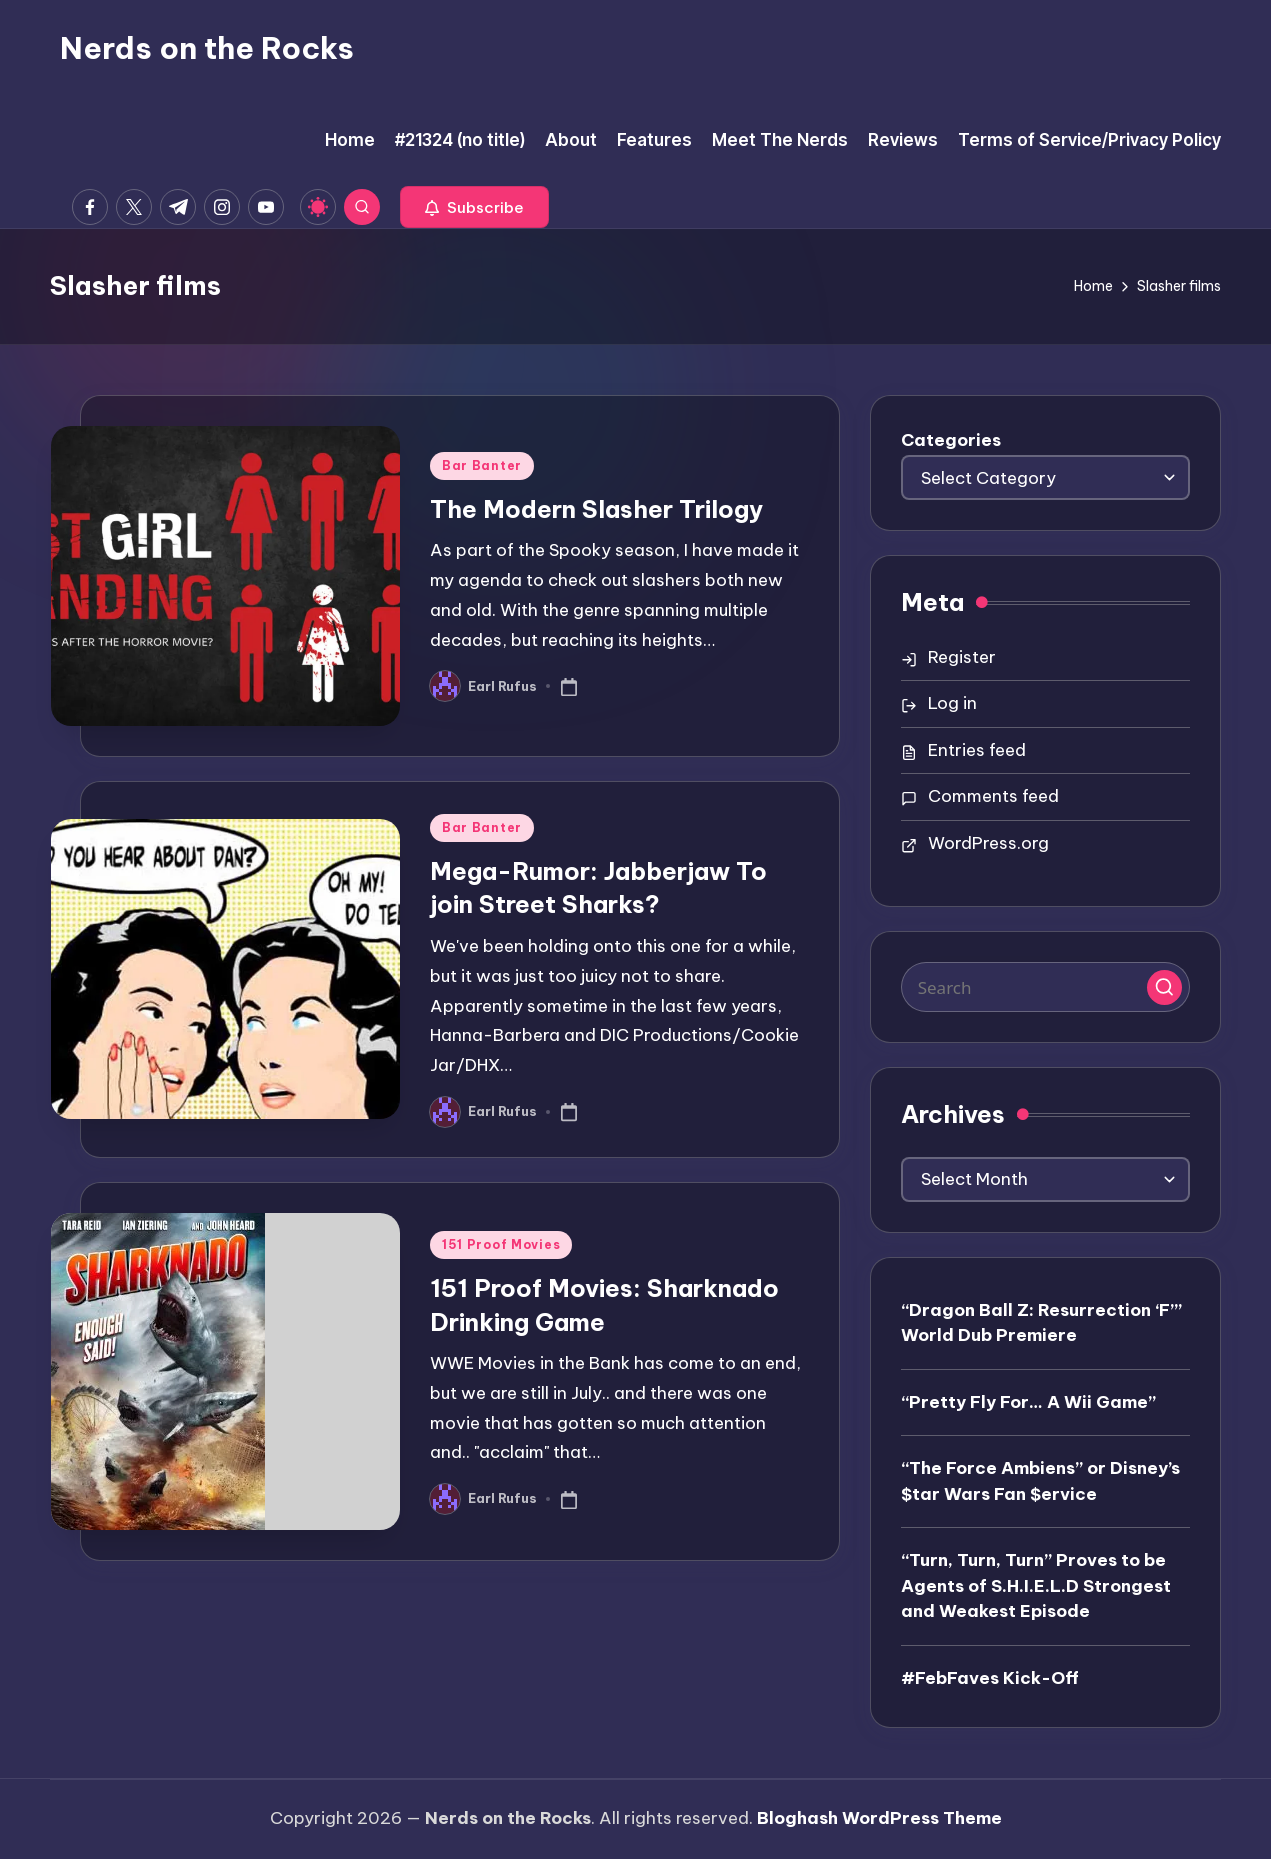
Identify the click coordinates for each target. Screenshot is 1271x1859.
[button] (474, 207)
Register (962, 657)
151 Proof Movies (501, 1244)
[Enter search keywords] (1045, 987)
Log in (952, 703)
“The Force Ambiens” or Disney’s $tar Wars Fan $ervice (1040, 1481)
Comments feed (993, 796)
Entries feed (977, 750)
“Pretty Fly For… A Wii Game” (1028, 1402)
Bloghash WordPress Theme (879, 1818)
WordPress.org (988, 843)
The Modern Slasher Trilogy (596, 509)
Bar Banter (482, 465)
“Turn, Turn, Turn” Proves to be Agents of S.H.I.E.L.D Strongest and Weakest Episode (1036, 1585)
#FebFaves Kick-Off (990, 1678)
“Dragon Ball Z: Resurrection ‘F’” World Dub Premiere (1041, 1323)
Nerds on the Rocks (207, 48)
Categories (951, 440)
